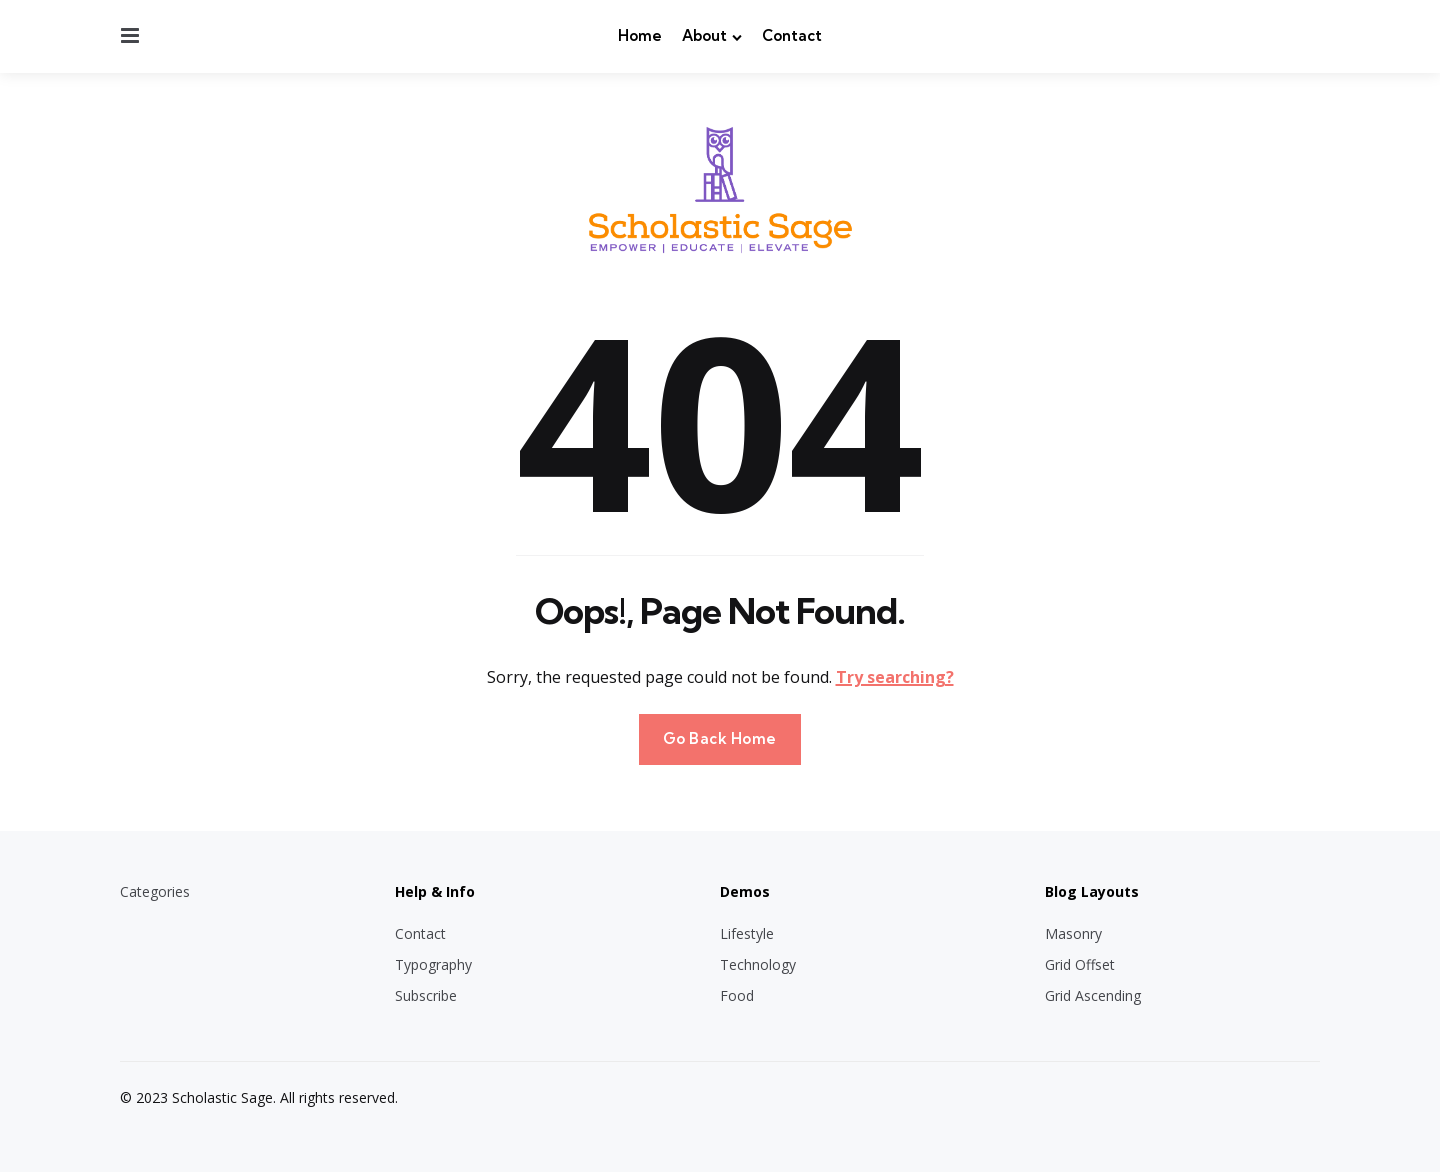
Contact (792, 35)
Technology (758, 964)
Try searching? (895, 677)
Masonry (1073, 933)
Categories (155, 891)
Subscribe (426, 995)
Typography (433, 964)
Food (737, 995)
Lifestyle (747, 933)
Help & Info (435, 891)
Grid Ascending (1093, 995)
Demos (745, 891)
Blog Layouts (1092, 891)
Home (640, 35)
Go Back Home (720, 738)
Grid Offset (1080, 964)
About (704, 35)
